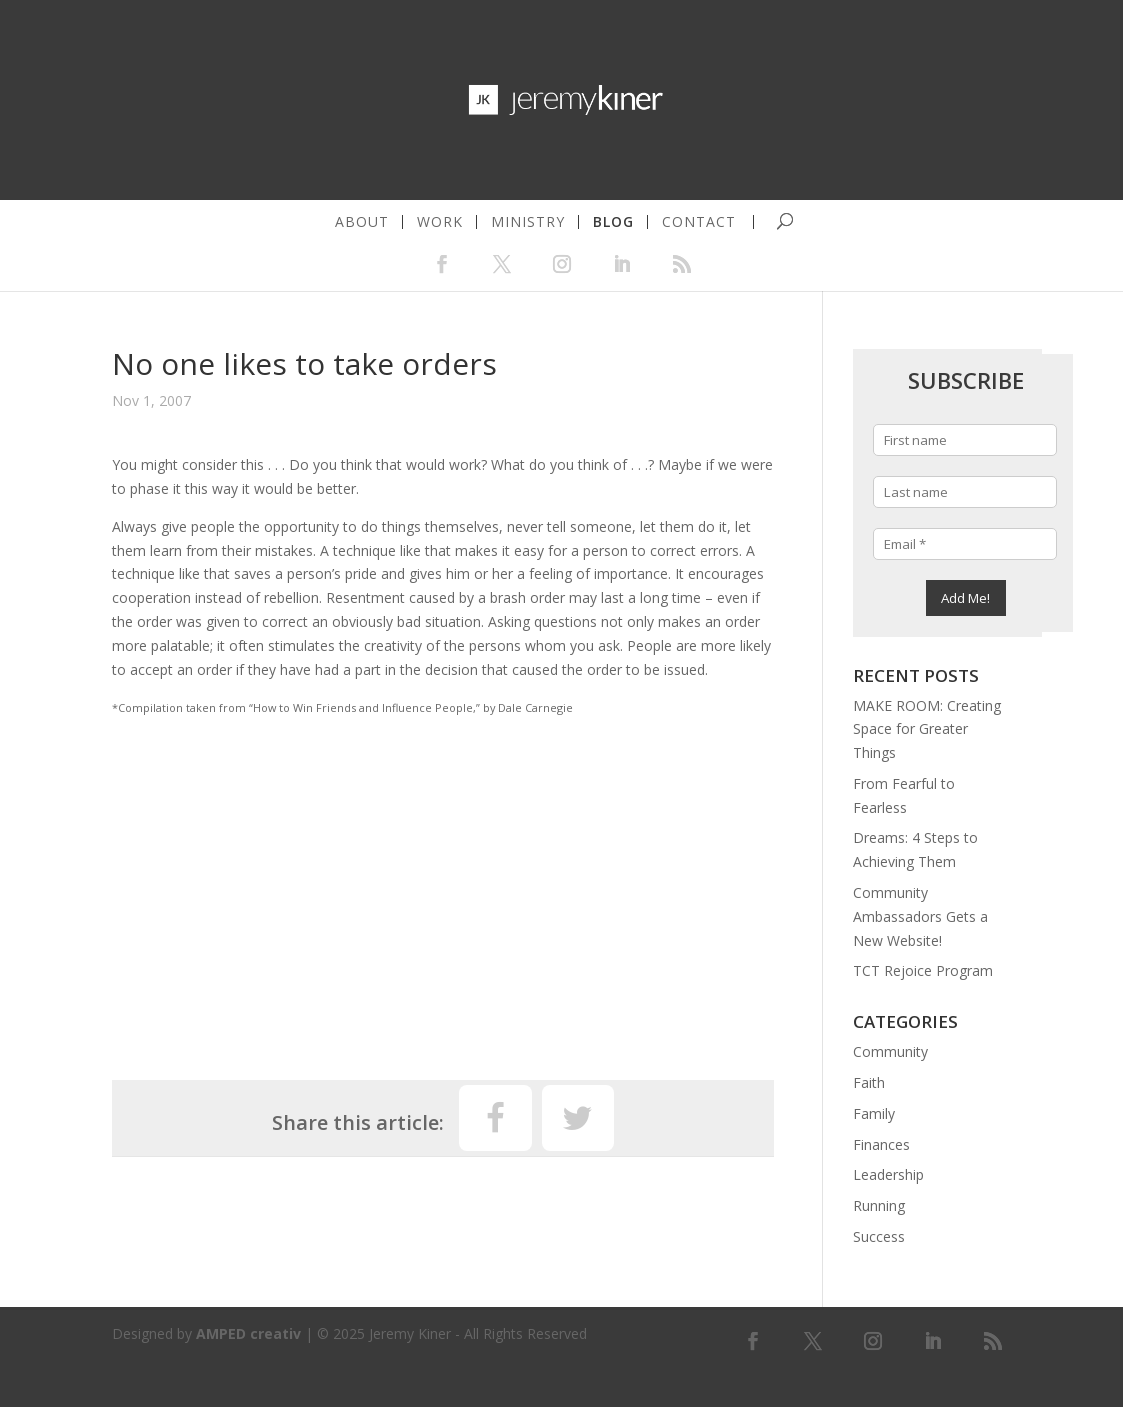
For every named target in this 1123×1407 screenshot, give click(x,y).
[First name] (965, 440)
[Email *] (965, 544)
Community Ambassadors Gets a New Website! (920, 916)
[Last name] (965, 492)
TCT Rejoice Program (923, 970)
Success (879, 1236)
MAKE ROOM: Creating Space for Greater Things (927, 729)
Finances (881, 1144)
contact (699, 222)
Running (879, 1205)
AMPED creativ (248, 1333)
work (440, 222)
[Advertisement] (442, 890)
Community (890, 1051)
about (362, 222)
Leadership (888, 1174)
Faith (869, 1082)
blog (613, 222)
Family (874, 1113)
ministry (528, 222)
